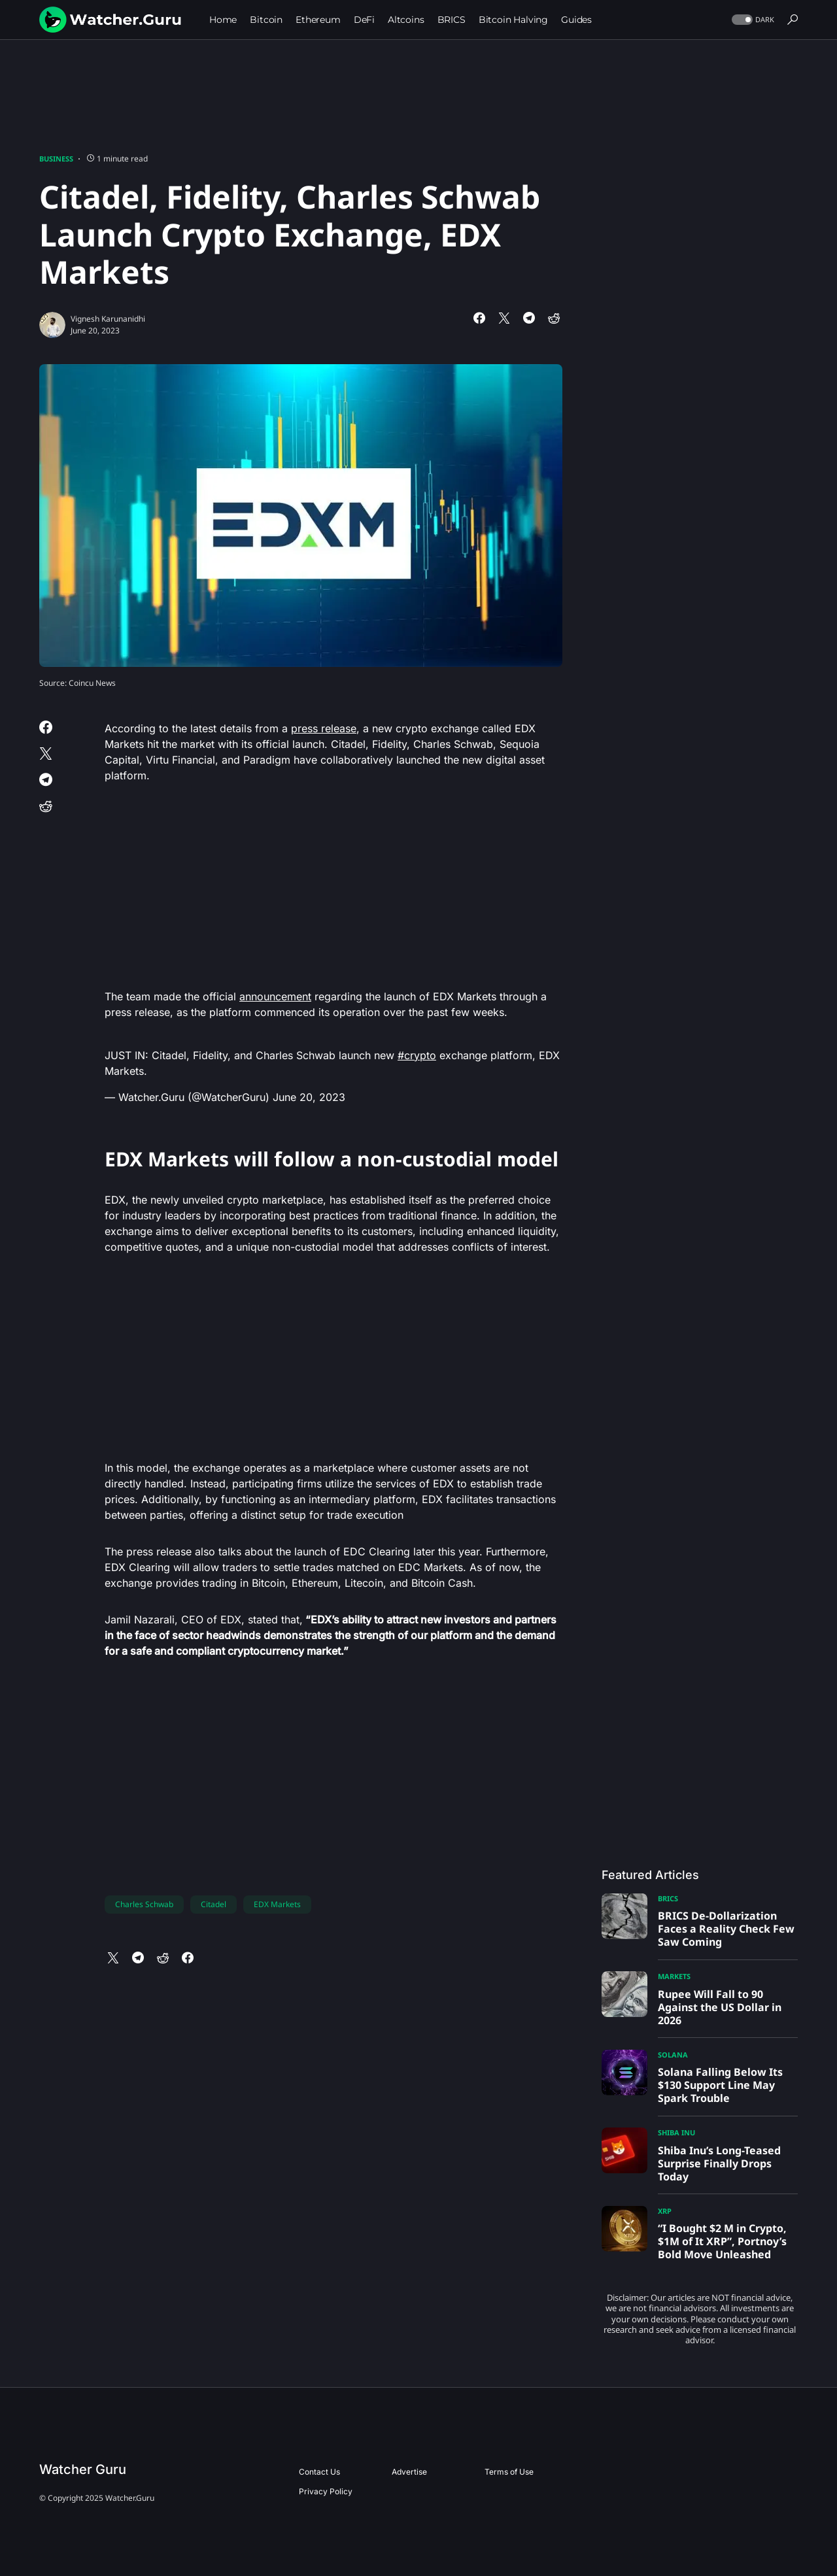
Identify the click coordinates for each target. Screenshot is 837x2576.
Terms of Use (509, 2472)
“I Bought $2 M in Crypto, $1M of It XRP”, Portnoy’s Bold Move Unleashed (722, 2241)
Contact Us (319, 2472)
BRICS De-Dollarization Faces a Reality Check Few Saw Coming (726, 1928)
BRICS (668, 1898)
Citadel (213, 1904)
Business (56, 158)
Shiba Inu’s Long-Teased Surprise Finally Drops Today (719, 2163)
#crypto (417, 1055)
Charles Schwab (144, 1904)
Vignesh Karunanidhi (108, 318)
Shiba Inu (676, 2132)
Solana (673, 2054)
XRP (665, 2211)
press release (323, 728)
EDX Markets (277, 1904)
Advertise (409, 2472)
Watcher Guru (82, 2469)
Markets (674, 1976)
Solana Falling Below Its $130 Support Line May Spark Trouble (720, 2085)
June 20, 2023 (309, 1097)
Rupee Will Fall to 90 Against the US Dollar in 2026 (719, 2007)
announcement (275, 996)
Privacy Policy (325, 2491)
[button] (751, 19)
